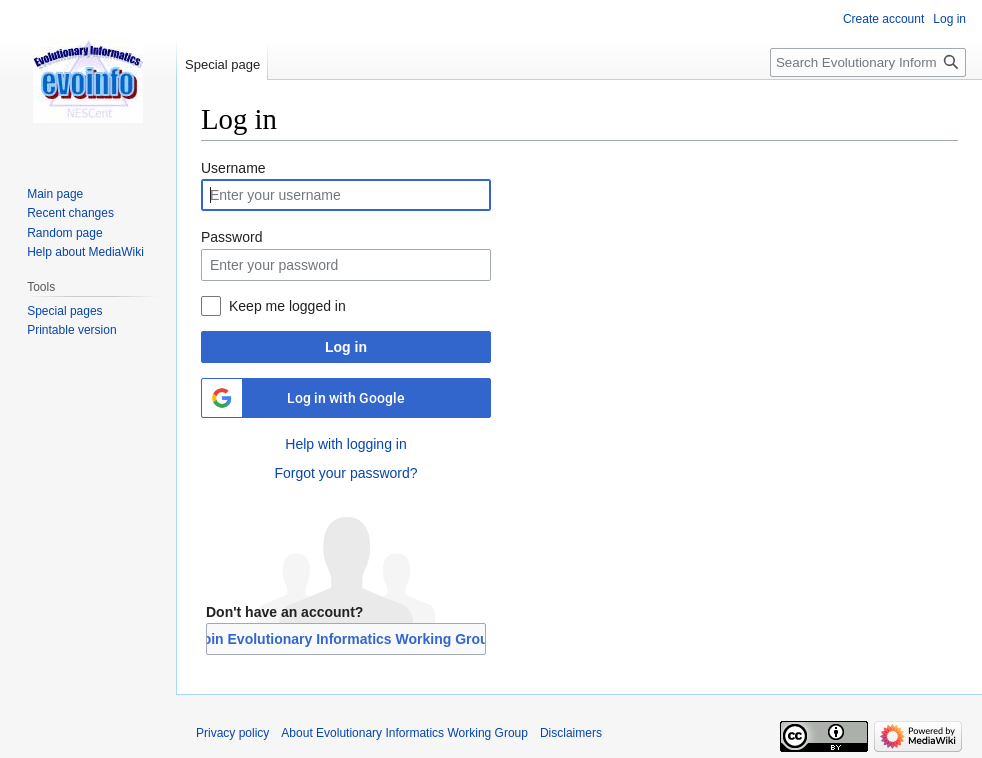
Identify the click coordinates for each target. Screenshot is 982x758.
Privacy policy (232, 733)
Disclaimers (571, 733)
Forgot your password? (345, 473)
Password (231, 237)
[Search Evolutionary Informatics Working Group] (868, 62)
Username (233, 168)
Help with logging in (345, 444)
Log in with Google (346, 398)
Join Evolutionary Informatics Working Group (346, 639)
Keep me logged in (287, 306)
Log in (346, 347)
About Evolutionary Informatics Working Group (404, 733)
